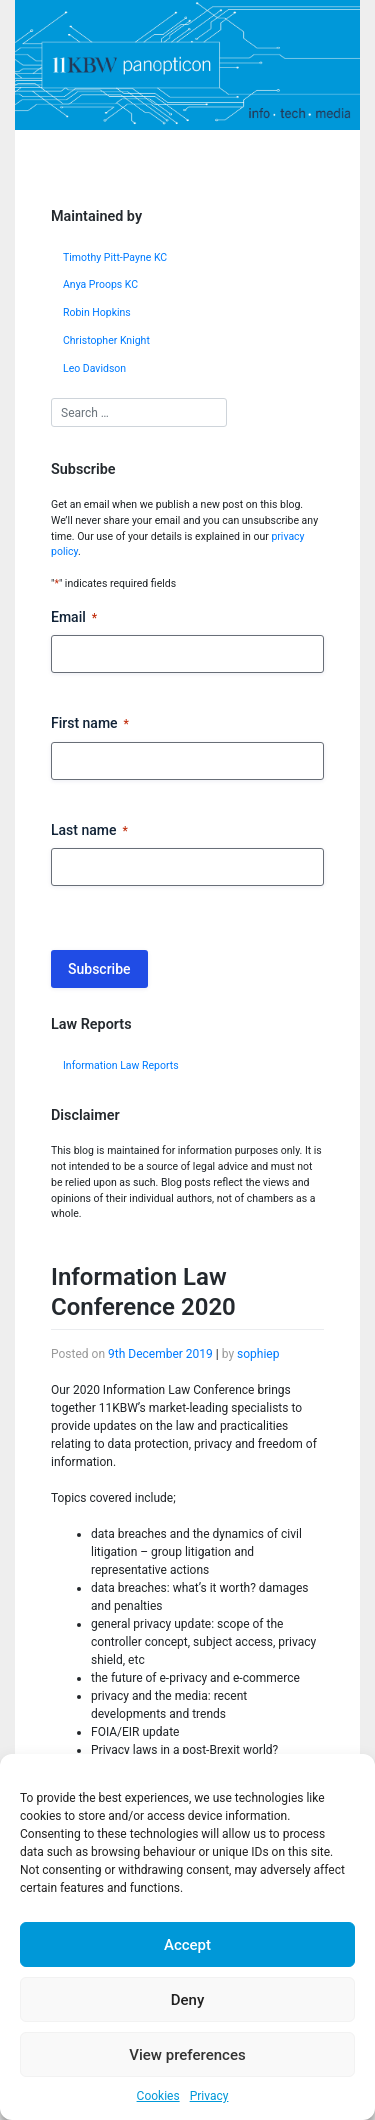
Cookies (158, 2096)
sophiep (258, 1354)
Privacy (209, 2096)
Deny (188, 2000)
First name (90, 724)
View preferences (187, 2055)
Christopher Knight (106, 340)
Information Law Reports (121, 1065)
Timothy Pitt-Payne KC (115, 257)
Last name (89, 831)
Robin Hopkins (97, 312)
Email (74, 618)
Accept (187, 1945)
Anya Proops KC (100, 284)
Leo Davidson (94, 368)
